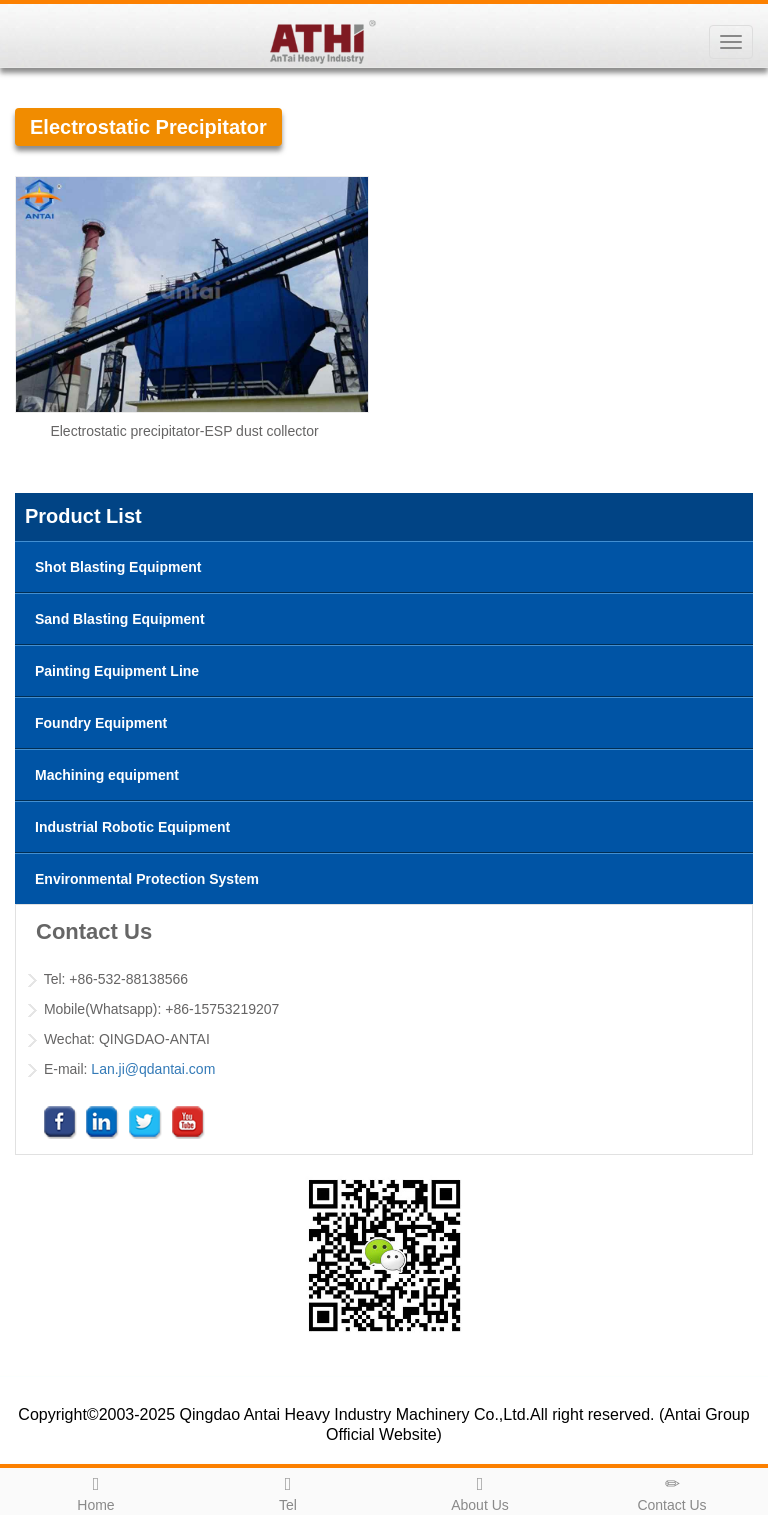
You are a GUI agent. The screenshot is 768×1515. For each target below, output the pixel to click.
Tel (288, 1491)
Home (96, 1491)
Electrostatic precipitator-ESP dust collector (184, 431)
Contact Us (672, 1491)
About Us (480, 1491)
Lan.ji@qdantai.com (153, 1069)
